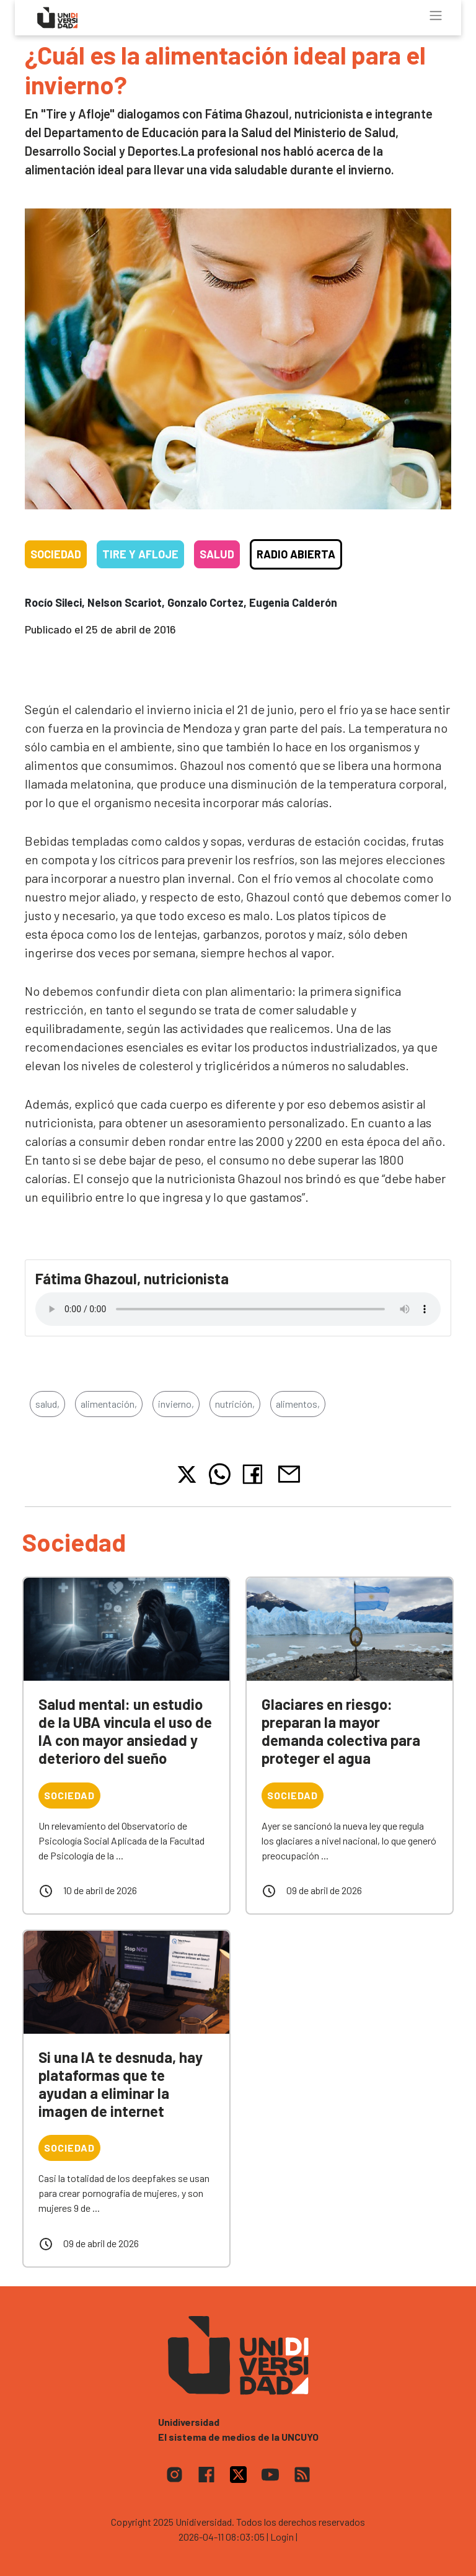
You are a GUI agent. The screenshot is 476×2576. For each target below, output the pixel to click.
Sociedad (55, 554)
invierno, (176, 1404)
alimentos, (298, 1404)
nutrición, (235, 1404)
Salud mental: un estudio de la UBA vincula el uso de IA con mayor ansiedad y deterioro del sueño (125, 1730)
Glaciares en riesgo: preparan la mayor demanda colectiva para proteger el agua (341, 1730)
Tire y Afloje (140, 554)
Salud (217, 554)
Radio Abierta (296, 554)
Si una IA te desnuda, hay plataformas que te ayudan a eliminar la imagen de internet (120, 2083)
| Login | (282, 2536)
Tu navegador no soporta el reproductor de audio (238, 1309)
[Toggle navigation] (435, 15)
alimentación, (109, 1404)
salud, (47, 1404)
